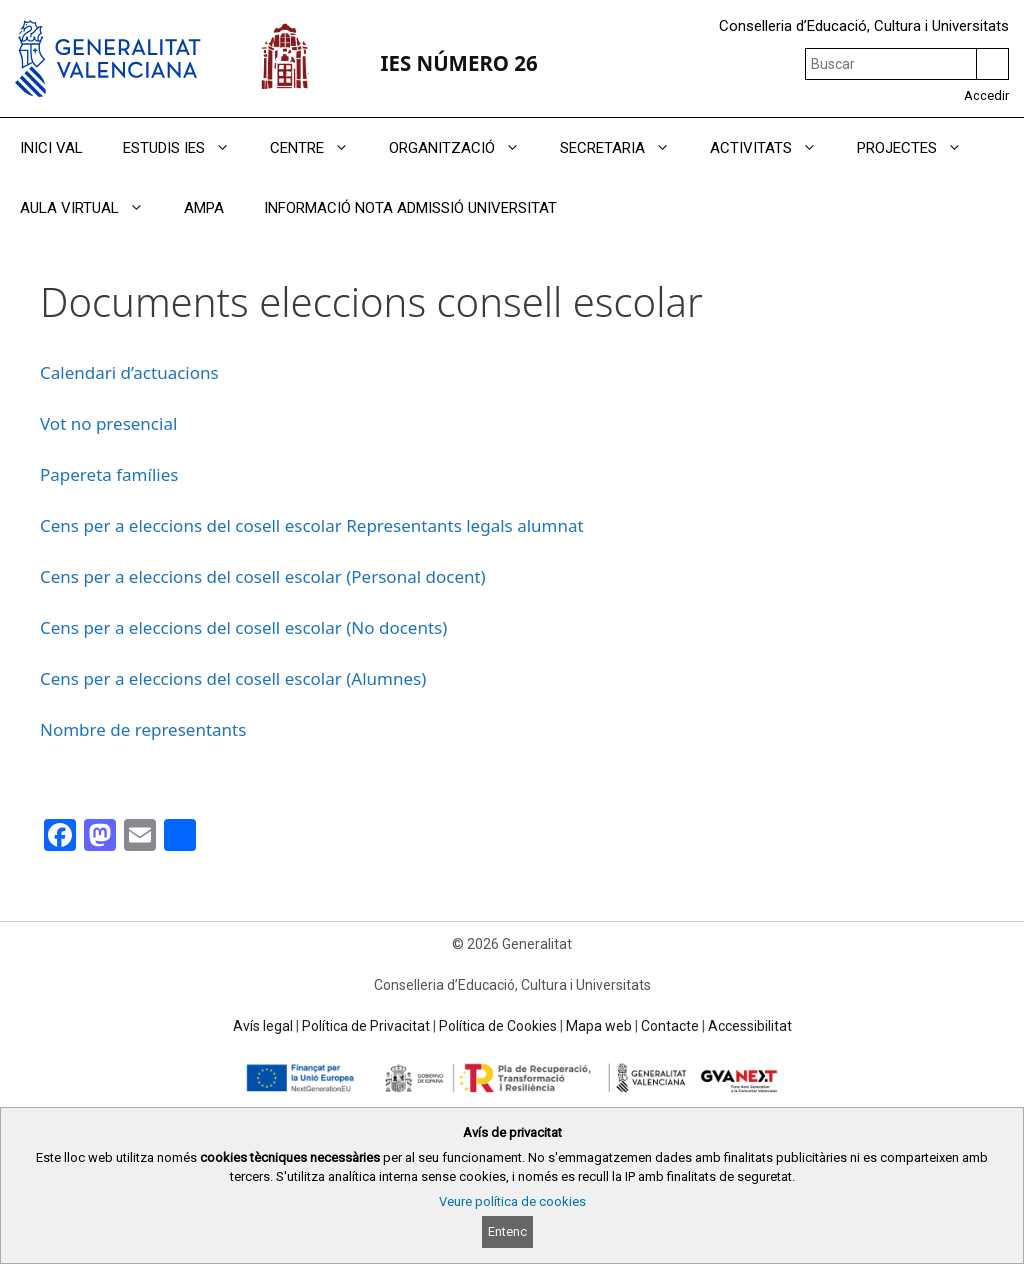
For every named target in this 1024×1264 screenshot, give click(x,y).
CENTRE (319, 148)
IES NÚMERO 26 (458, 63)
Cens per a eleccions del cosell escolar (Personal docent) (263, 576)
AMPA (204, 208)
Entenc (507, 1231)
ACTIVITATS (773, 148)
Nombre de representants (143, 729)
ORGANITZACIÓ (464, 148)
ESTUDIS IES (186, 148)
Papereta (78, 474)
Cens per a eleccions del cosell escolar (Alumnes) (233, 678)
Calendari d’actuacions (129, 372)
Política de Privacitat (366, 1026)
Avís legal (263, 1026)
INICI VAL (51, 148)
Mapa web (599, 1026)
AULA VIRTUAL (92, 208)
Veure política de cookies (512, 1201)
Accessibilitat (750, 1026)
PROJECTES (919, 148)
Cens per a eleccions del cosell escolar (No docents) (243, 627)
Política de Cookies (498, 1026)
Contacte (670, 1026)
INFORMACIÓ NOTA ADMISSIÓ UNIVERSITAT (410, 208)
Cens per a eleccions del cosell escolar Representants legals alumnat (312, 525)
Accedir (986, 95)
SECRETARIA (625, 148)
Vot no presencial (108, 423)
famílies (147, 474)
